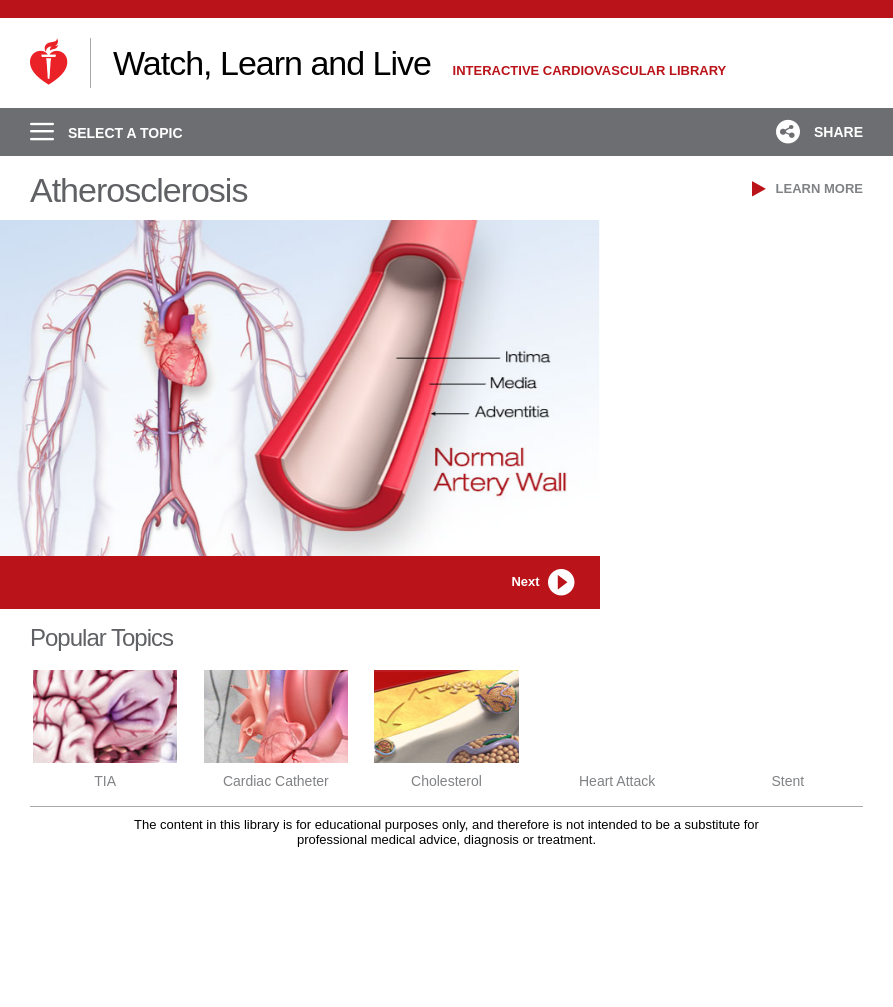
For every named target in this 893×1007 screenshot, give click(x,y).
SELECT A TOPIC (106, 133)
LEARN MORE (807, 188)
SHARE (819, 132)
